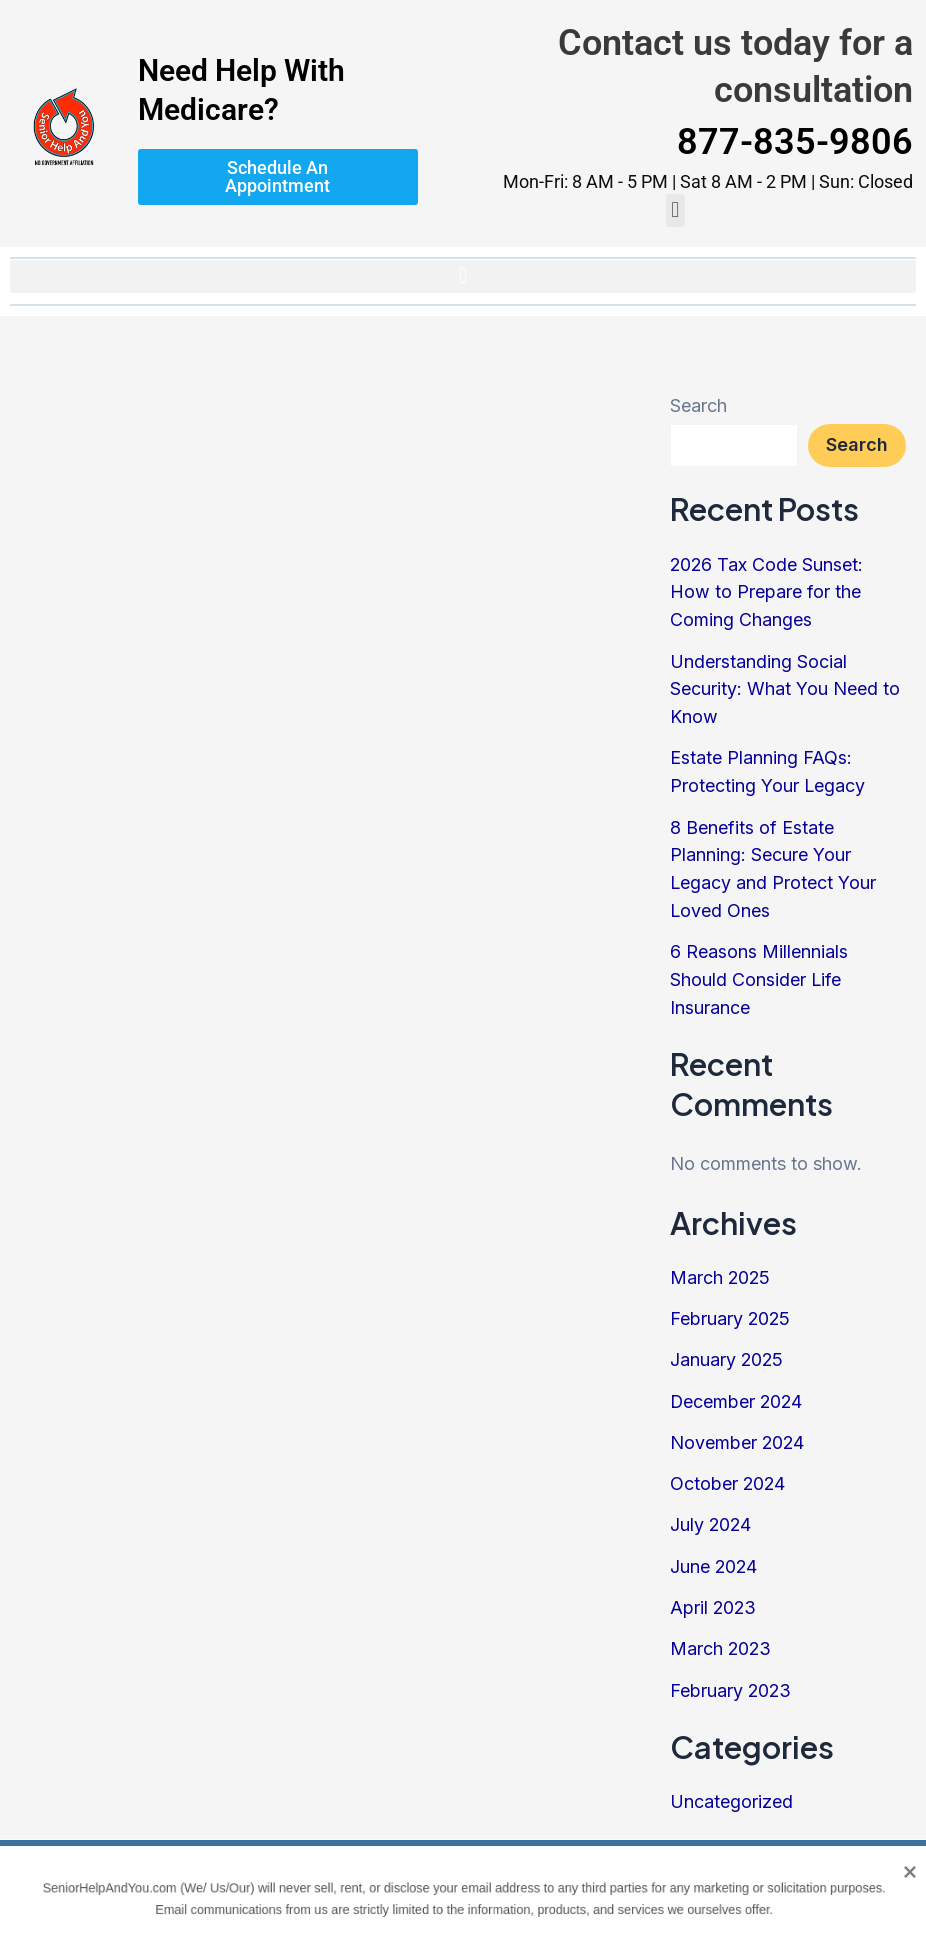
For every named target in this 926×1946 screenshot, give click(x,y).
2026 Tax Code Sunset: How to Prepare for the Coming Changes (767, 591)
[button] (675, 210)
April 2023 (714, 1589)
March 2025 (721, 1265)
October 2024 (728, 1467)
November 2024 (738, 1427)
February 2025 (731, 1305)
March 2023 (721, 1629)
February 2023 (731, 1670)
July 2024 (711, 1508)
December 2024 (737, 1386)
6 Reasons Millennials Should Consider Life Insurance (759, 969)
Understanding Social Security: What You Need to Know (785, 685)
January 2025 (727, 1346)
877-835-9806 (795, 142)
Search (698, 405)
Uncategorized (731, 1780)
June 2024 (714, 1548)
